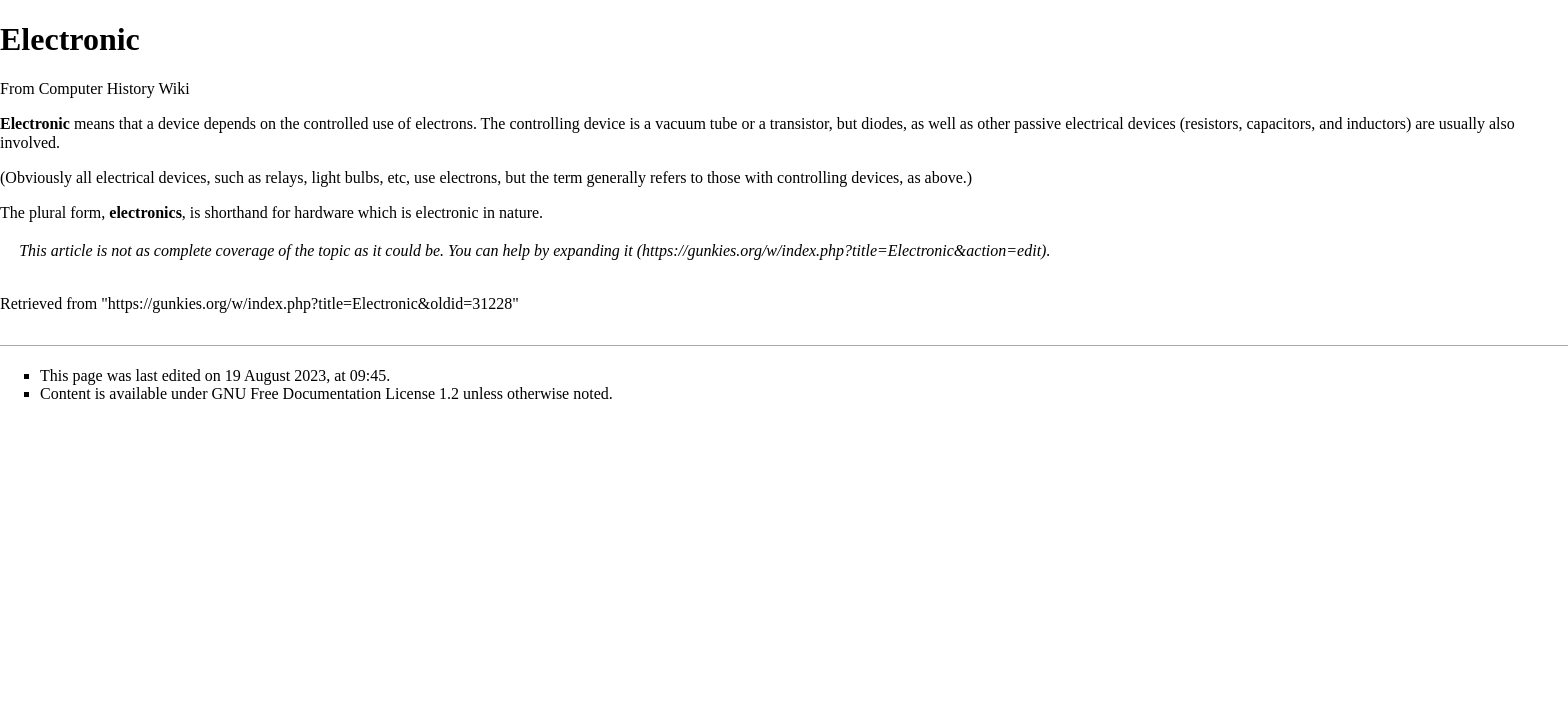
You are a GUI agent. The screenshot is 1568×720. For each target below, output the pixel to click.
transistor (799, 123)
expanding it (593, 250)
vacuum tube (696, 123)
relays (284, 177)
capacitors (1278, 123)
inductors (1376, 123)
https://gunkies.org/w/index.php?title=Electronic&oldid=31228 (310, 303)
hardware (324, 212)
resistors (1211, 123)
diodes (882, 123)
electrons (444, 123)
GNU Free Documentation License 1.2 (335, 393)
